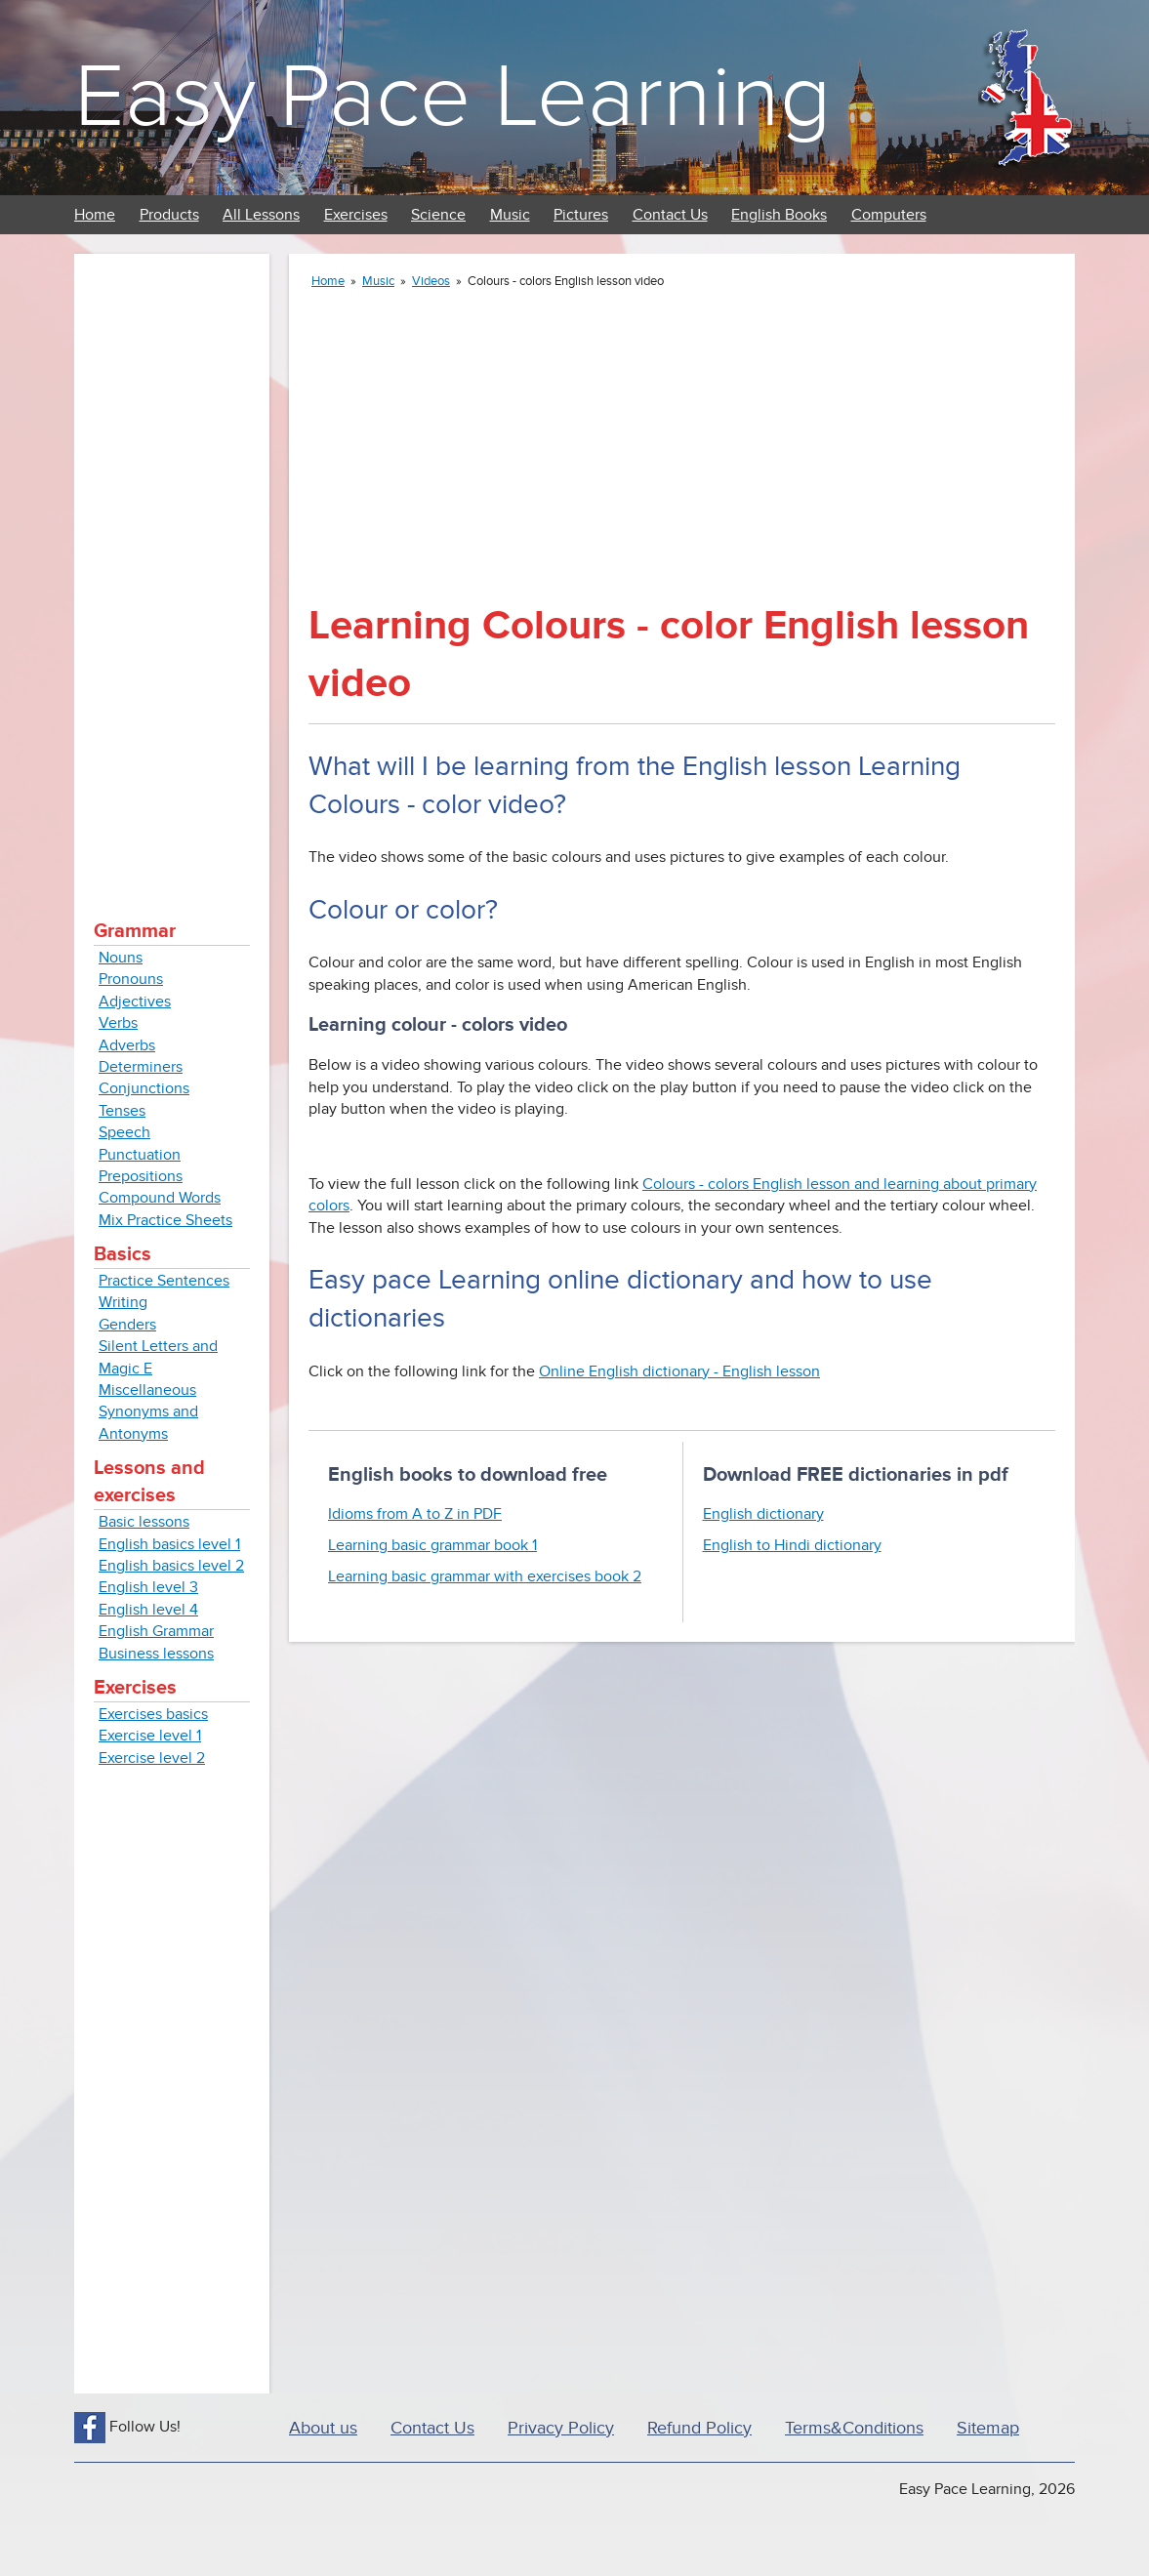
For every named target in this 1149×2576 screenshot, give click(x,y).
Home (94, 215)
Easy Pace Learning (452, 97)
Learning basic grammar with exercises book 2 (484, 1576)
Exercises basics (153, 1714)
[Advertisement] (172, 566)
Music (510, 215)
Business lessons (156, 1653)
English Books (779, 215)
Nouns (121, 957)
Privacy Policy (561, 2428)
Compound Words (160, 1197)
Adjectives (135, 1001)
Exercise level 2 (152, 1758)
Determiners (141, 1067)
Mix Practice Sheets (165, 1220)
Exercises (356, 215)
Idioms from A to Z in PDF (415, 1514)
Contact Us (670, 215)
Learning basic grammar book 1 (432, 1545)
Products (169, 215)
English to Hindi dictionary (792, 1545)
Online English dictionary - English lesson (679, 1371)
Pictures (581, 215)
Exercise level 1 (150, 1735)
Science (438, 215)
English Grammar (156, 1631)
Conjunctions (144, 1088)
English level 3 (148, 1587)
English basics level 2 (171, 1565)
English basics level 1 (169, 1544)
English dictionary (763, 1514)
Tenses (122, 1111)
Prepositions (141, 1176)
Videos (431, 281)
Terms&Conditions (854, 2428)
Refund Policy (699, 2428)
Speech (124, 1132)
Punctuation (140, 1155)
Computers (888, 215)
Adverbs (127, 1045)
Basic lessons (144, 1522)
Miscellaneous (147, 1390)
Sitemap (988, 2428)
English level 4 (148, 1609)
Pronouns (131, 979)
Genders (127, 1324)
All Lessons (261, 215)
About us (323, 2428)
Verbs (118, 1023)
